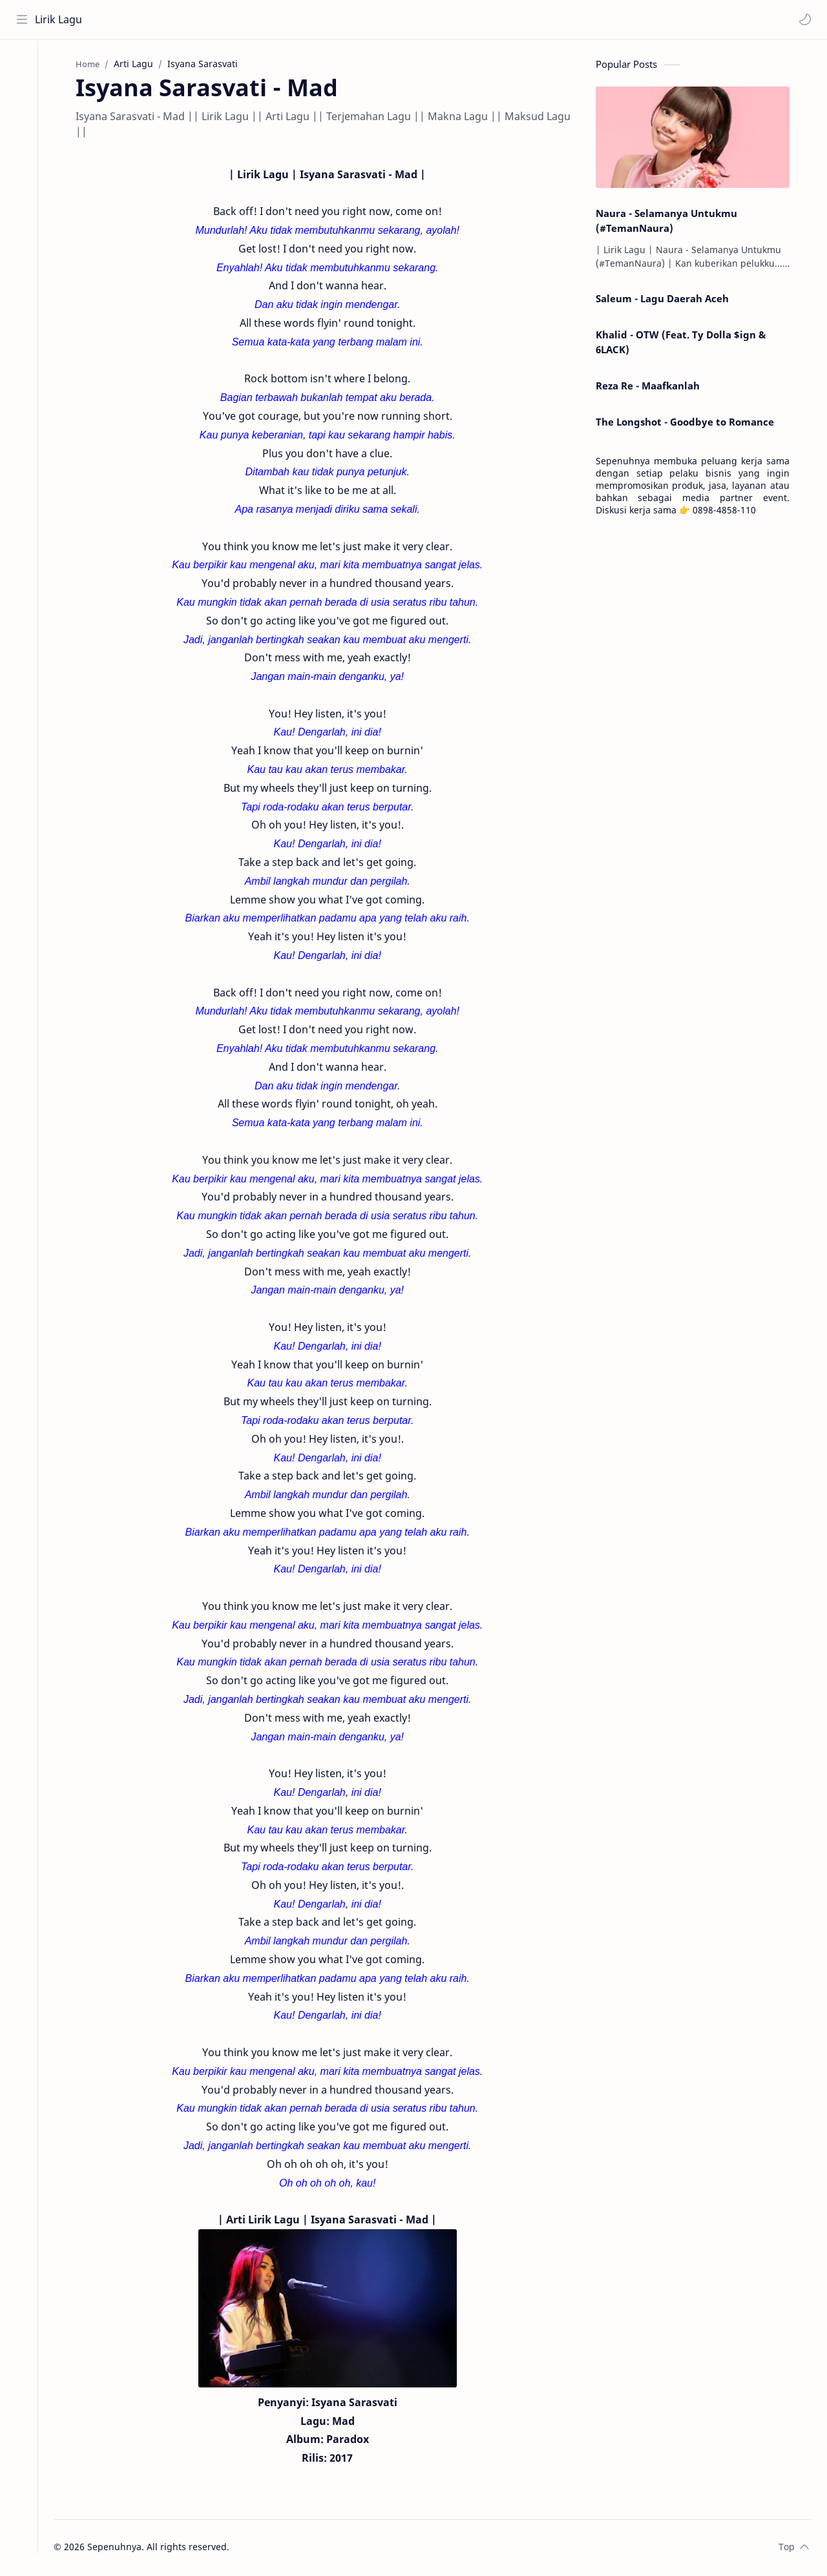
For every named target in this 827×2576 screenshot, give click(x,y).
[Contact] (23, 117)
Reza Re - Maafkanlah (653, 386)
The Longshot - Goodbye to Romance (690, 423)
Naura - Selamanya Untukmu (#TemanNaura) (671, 222)
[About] (23, 91)
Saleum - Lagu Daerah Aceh (667, 300)
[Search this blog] (268, 19)
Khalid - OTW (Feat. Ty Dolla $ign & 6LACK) (686, 343)
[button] (804, 19)
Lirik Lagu (59, 19)
